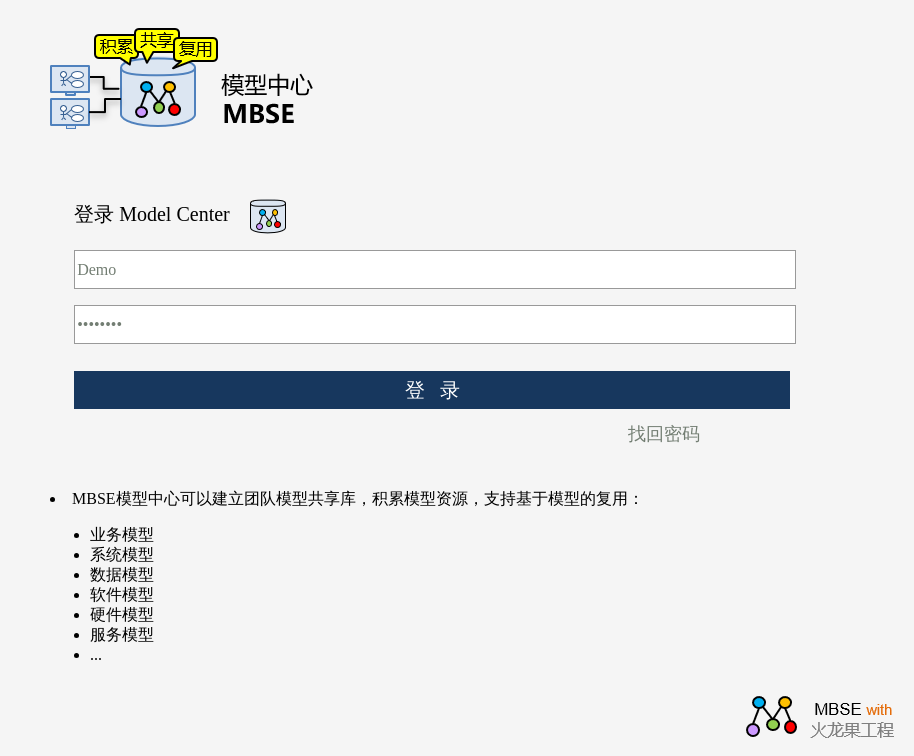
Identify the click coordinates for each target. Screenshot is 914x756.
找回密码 (664, 434)
